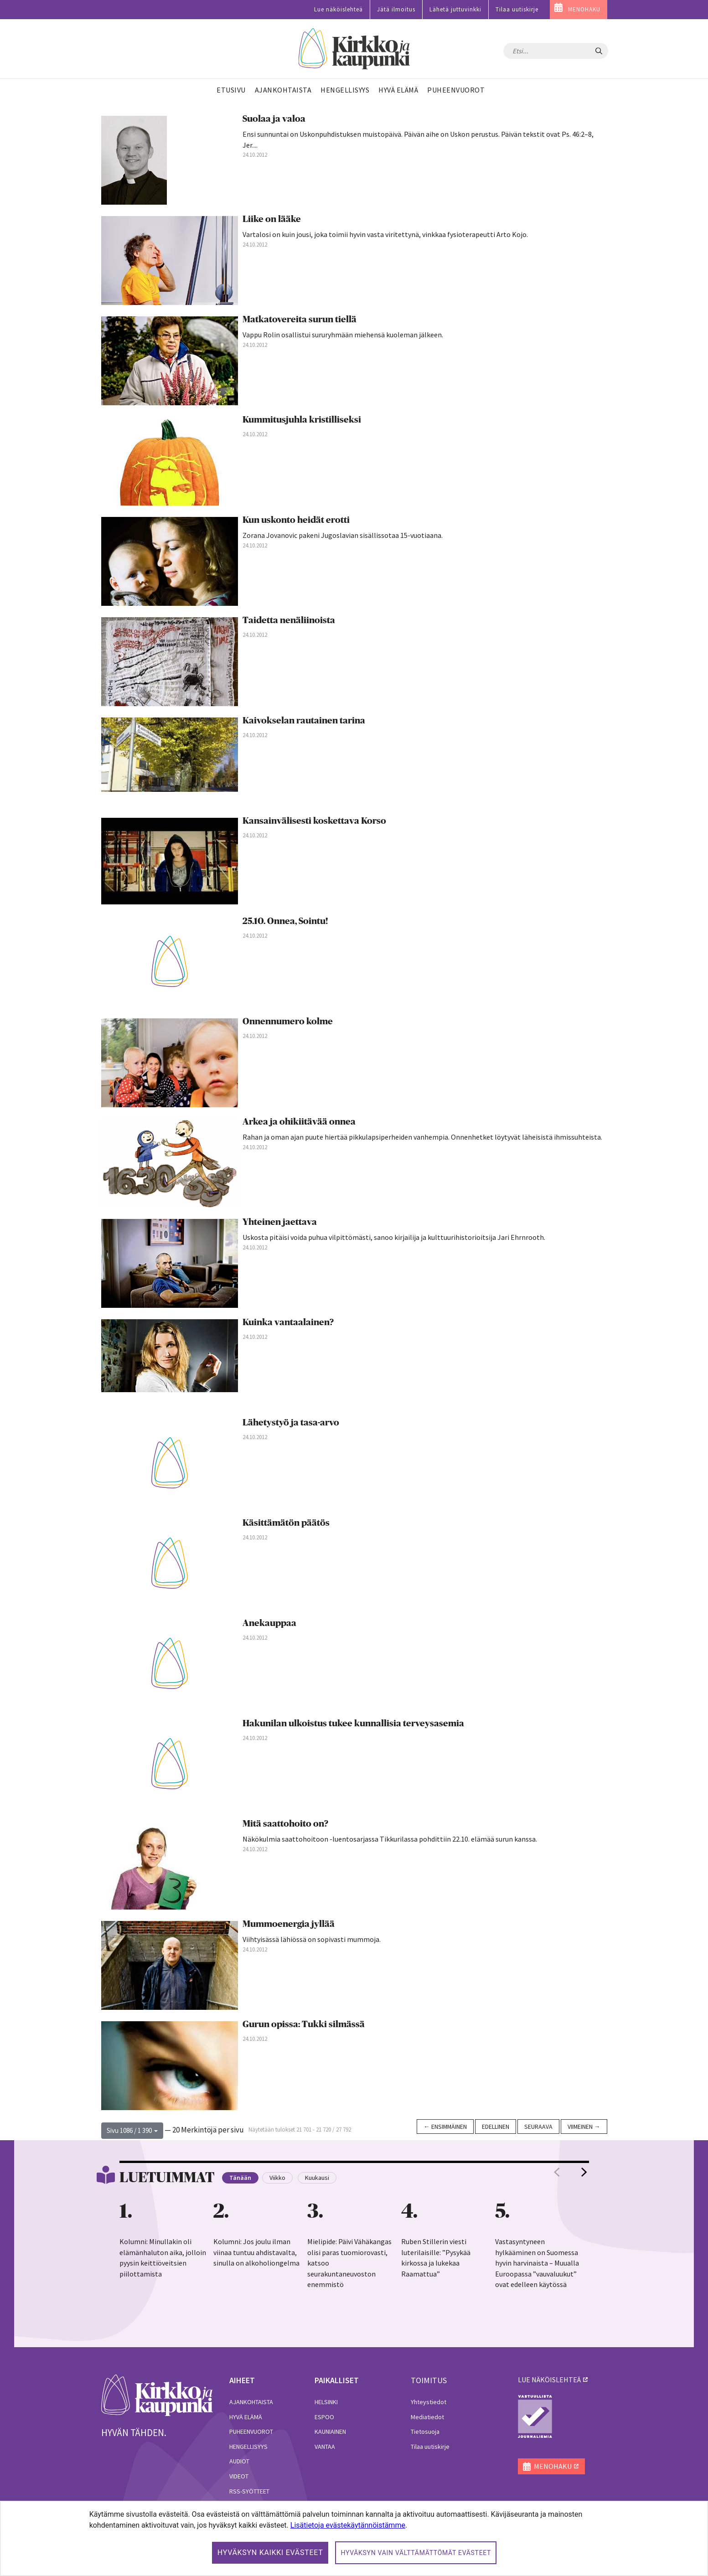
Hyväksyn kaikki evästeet (270, 2552)
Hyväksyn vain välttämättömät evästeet (416, 2552)
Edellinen (495, 2126)
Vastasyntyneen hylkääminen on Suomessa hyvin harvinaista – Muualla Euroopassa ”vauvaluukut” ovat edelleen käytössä (537, 2263)
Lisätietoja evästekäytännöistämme (347, 2525)
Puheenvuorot (251, 2431)
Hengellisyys (248, 2446)
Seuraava (538, 2126)
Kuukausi (317, 2177)
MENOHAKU (584, 9)
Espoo (324, 2417)
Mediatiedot (427, 2417)
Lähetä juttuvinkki (455, 9)
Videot (238, 2476)
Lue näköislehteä (338, 9)
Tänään (240, 2177)
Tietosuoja (425, 2431)
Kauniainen (330, 2431)
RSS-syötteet (249, 2491)
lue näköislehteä (549, 2379)
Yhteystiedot (428, 2402)
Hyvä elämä (245, 2417)
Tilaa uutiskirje (517, 9)
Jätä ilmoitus (396, 9)
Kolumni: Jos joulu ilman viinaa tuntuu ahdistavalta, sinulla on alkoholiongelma (256, 2252)
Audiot (239, 2461)
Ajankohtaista (251, 2402)
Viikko (277, 2177)
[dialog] (354, 2538)
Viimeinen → (584, 2126)
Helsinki (326, 2402)
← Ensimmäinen (445, 2126)
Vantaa (325, 2446)
